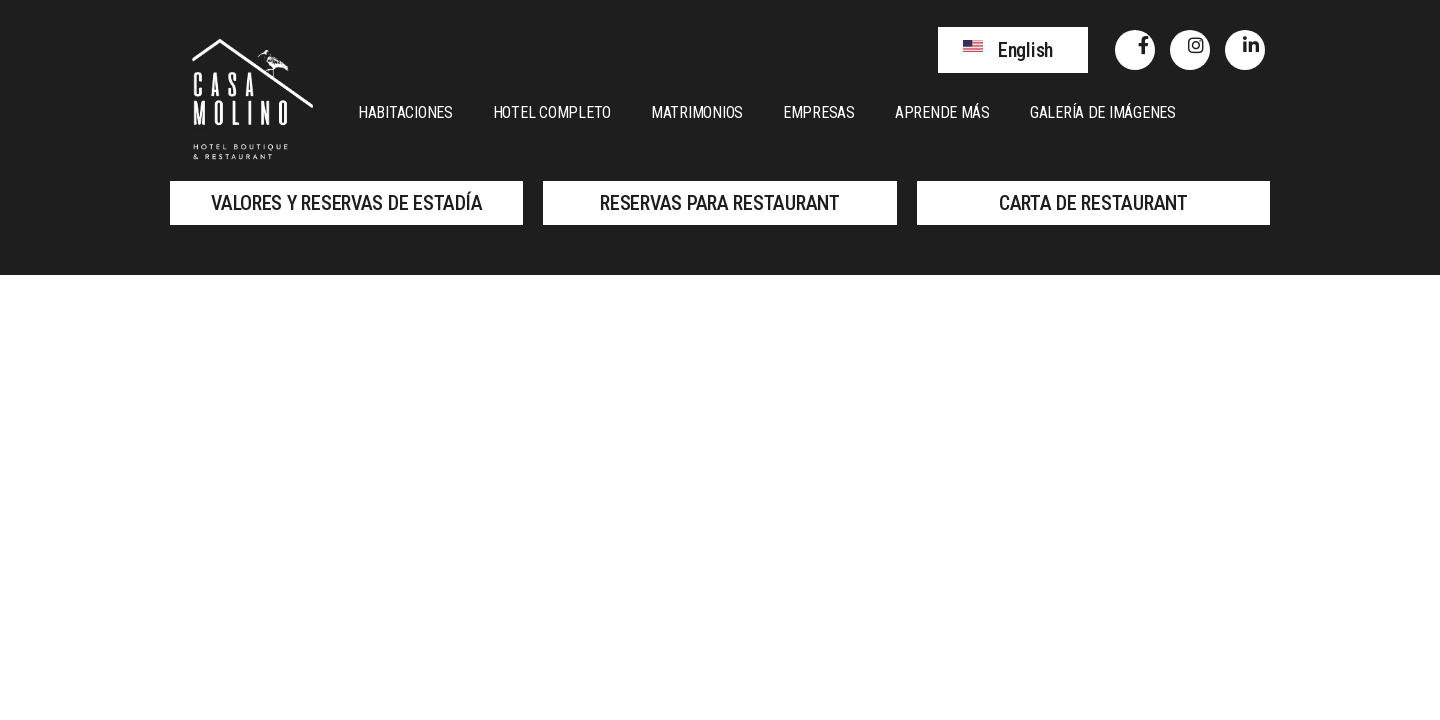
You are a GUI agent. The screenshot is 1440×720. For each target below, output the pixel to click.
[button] (1013, 50)
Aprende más (942, 112)
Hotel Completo (552, 112)
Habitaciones (405, 112)
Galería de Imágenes (1103, 112)
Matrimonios (697, 112)
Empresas (819, 112)
